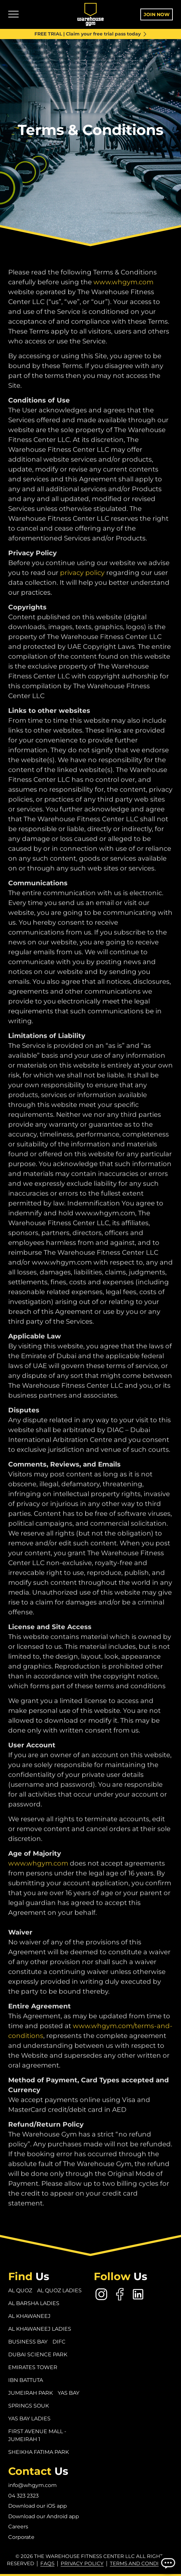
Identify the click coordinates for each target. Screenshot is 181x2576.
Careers (18, 2526)
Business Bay (28, 2342)
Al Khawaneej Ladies (39, 2329)
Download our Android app (43, 2516)
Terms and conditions (142, 2563)
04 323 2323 (23, 2496)
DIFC (59, 2342)
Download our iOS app (37, 2506)
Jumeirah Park (30, 2393)
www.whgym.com (123, 297)
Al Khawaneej (29, 2316)
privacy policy (82, 588)
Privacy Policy (82, 2563)
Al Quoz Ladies (59, 2290)
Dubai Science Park (37, 2354)
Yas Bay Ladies (29, 2418)
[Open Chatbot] (168, 2563)
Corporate (21, 2537)
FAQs (47, 2563)
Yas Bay (68, 2393)
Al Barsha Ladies (33, 2303)
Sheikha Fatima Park (38, 2452)
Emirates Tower (32, 2367)
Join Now (157, 14)
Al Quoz (20, 2290)
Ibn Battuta (25, 2380)
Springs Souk (28, 2406)
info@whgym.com (32, 2485)
